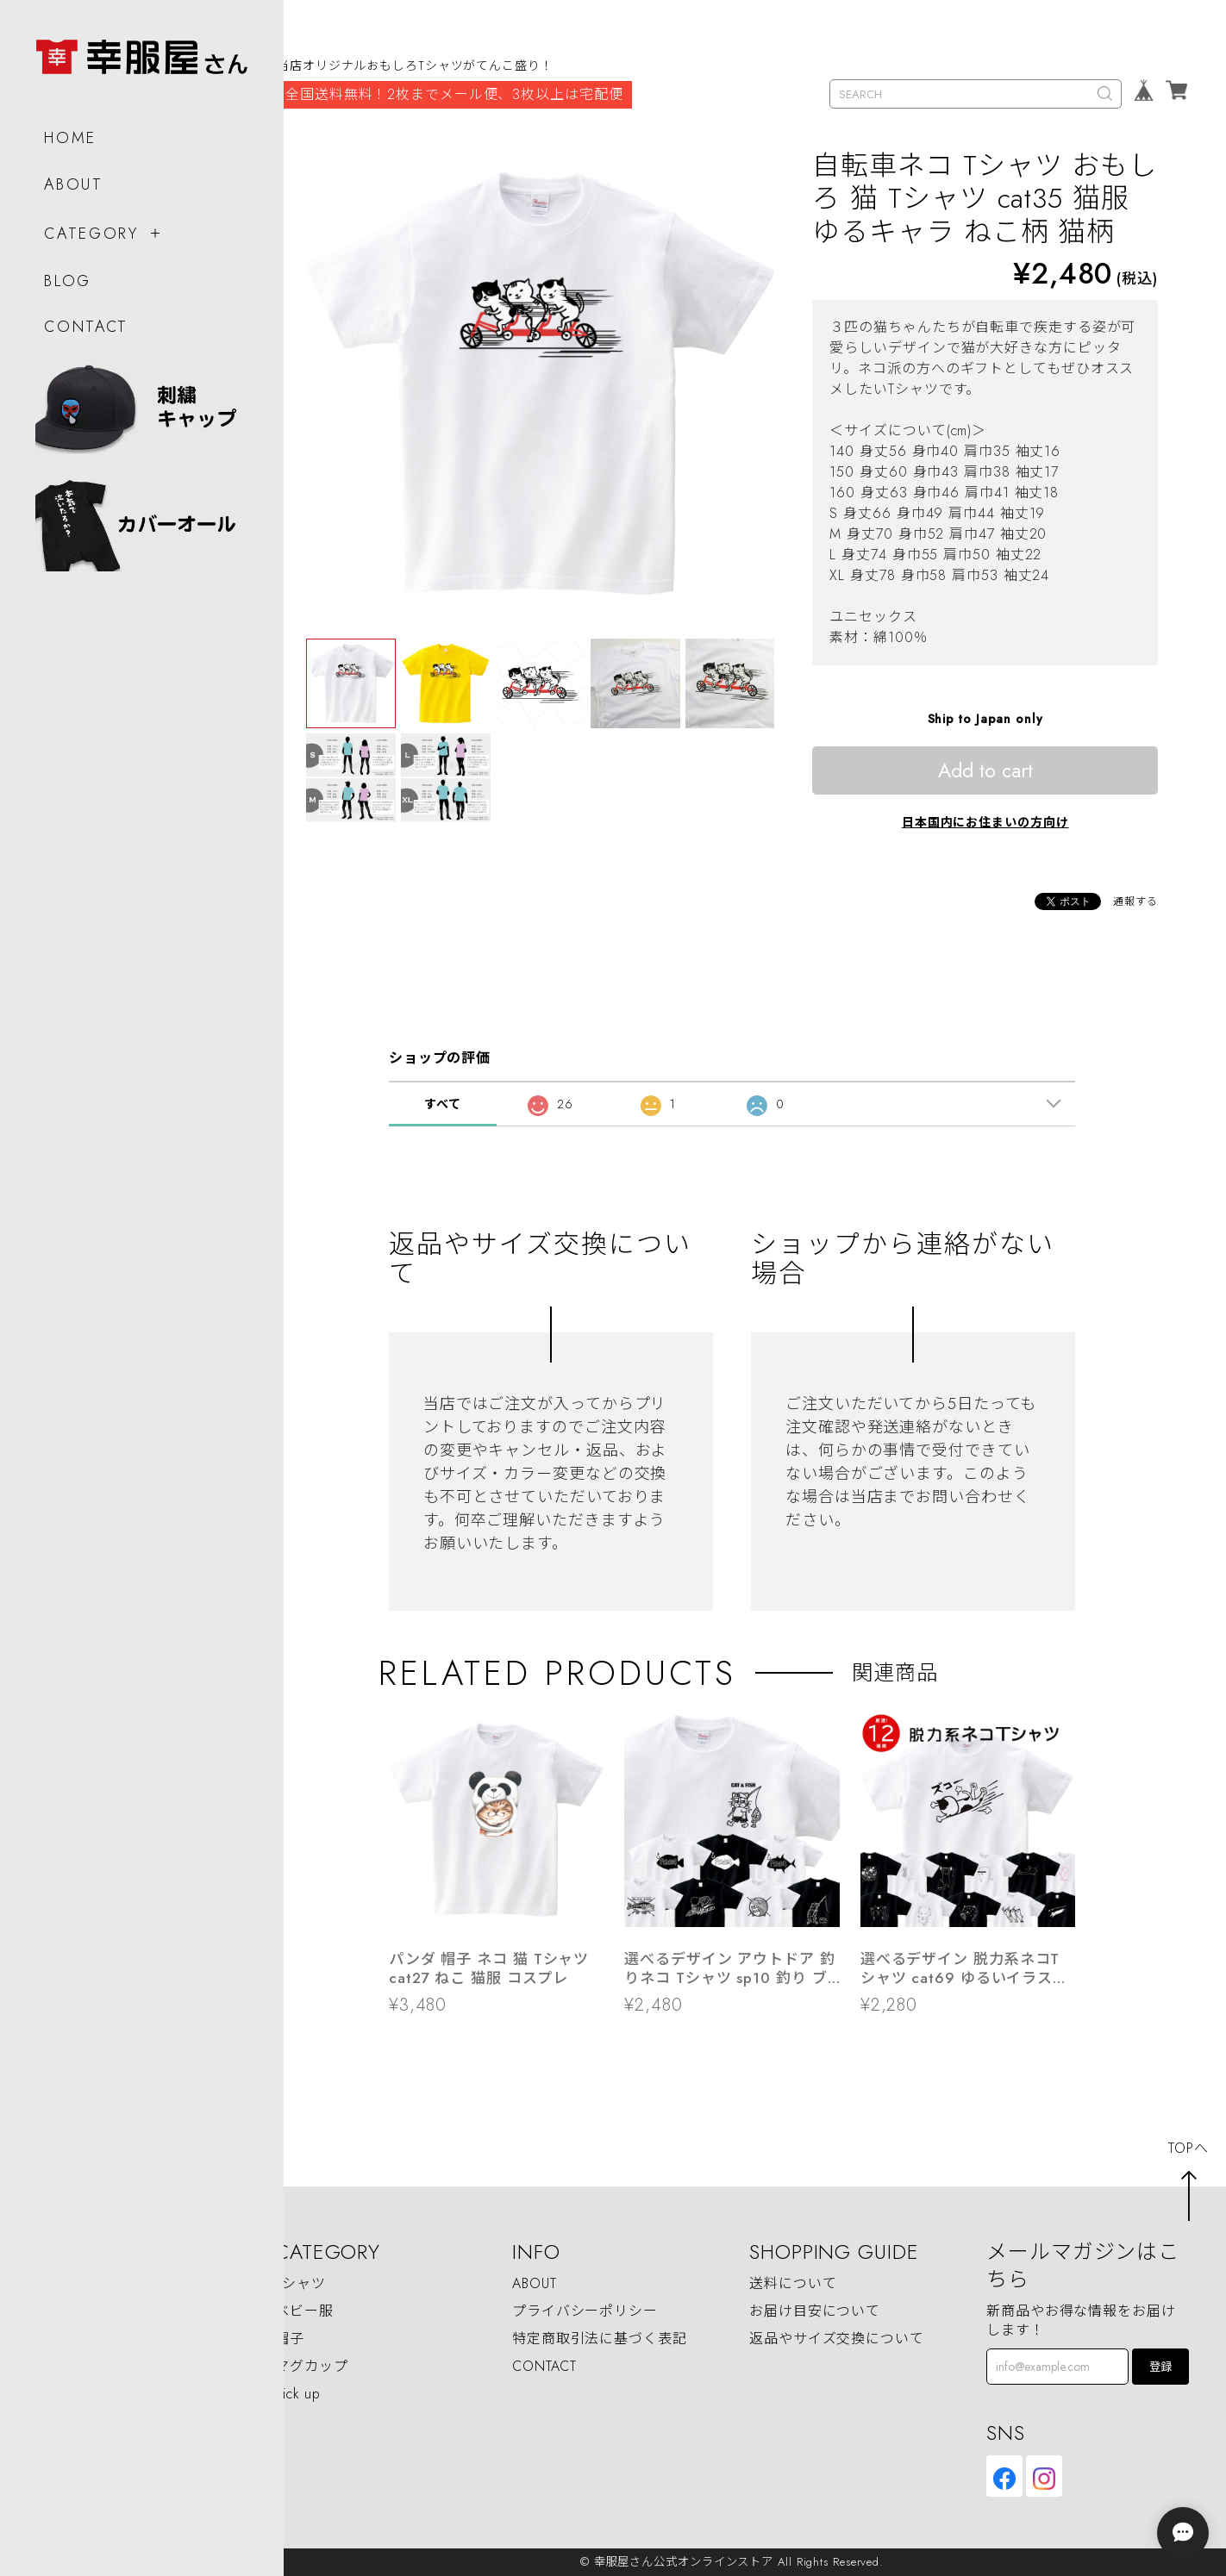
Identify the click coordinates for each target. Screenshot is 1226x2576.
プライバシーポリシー (585, 2312)
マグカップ (311, 2367)
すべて (442, 1104)
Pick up (298, 2394)
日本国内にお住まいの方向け (985, 822)
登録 (1160, 2367)
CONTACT (85, 319)
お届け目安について (814, 2312)
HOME (69, 130)
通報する (1135, 901)
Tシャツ (300, 2284)
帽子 (289, 2339)
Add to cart (985, 770)
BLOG (67, 273)
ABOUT (73, 176)
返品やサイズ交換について (836, 2339)
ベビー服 (304, 2312)
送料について (792, 2284)
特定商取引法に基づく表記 (599, 2339)
